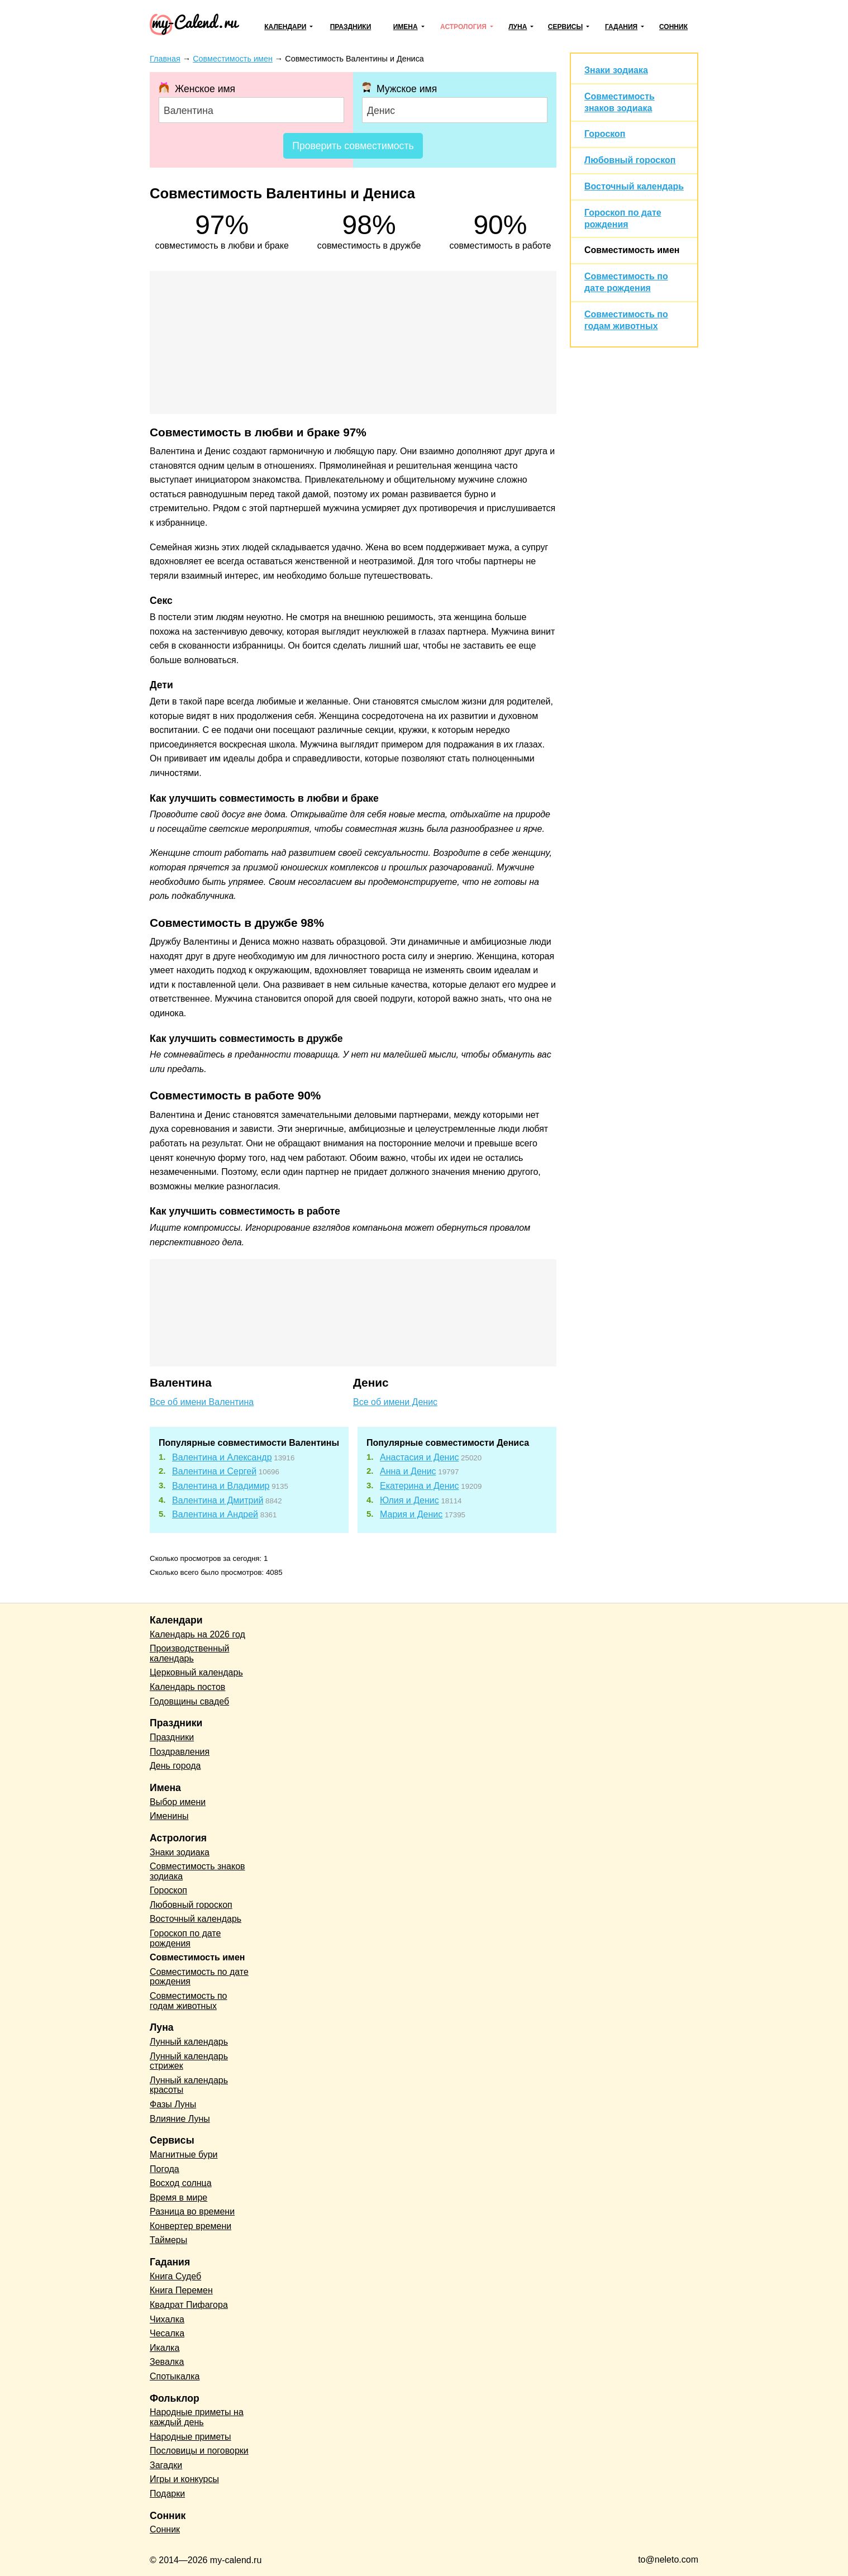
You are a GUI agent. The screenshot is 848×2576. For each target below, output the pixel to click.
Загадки (166, 2465)
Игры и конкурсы (184, 2479)
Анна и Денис (408, 1471)
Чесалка (167, 2333)
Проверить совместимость (352, 145)
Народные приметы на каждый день (197, 2417)
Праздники (350, 27)
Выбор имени (178, 1802)
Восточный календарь (634, 186)
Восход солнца (181, 2183)
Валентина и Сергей (214, 1471)
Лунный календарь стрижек (189, 2061)
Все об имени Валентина (202, 1402)
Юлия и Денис (409, 1500)
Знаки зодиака (616, 70)
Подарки (167, 2493)
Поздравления (179, 1751)
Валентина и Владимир (220, 1486)
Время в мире (178, 2197)
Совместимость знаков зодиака (197, 1871)
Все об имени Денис (395, 1402)
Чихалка (167, 2319)
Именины (169, 1816)
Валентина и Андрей (215, 1514)
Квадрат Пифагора (189, 2305)
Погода (164, 2169)
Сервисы (565, 27)
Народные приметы (190, 2436)
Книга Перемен (181, 2290)
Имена (405, 27)
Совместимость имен (631, 250)
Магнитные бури (184, 2154)
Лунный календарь (189, 2041)
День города (175, 1765)
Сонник (673, 27)
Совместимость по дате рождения (199, 1977)
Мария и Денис (411, 1514)
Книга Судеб (175, 2276)
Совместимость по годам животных (188, 2001)
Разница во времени (192, 2211)
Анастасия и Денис (419, 1457)
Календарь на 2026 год (197, 1634)
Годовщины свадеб (189, 1701)
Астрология (463, 27)
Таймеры (168, 2240)
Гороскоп (605, 134)
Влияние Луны (180, 2118)
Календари (285, 27)
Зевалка (167, 2362)
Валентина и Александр (222, 1457)
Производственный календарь (189, 1653)
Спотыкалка (174, 2376)
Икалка (164, 2348)
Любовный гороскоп (629, 160)
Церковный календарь (196, 1672)
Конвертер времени (190, 2226)
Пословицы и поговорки (199, 2450)
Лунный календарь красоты (189, 2085)
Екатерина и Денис (419, 1486)
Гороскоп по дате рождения (185, 1938)
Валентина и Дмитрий (217, 1500)
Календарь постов (187, 1687)
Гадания (621, 27)
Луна (517, 27)
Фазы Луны (173, 2104)
